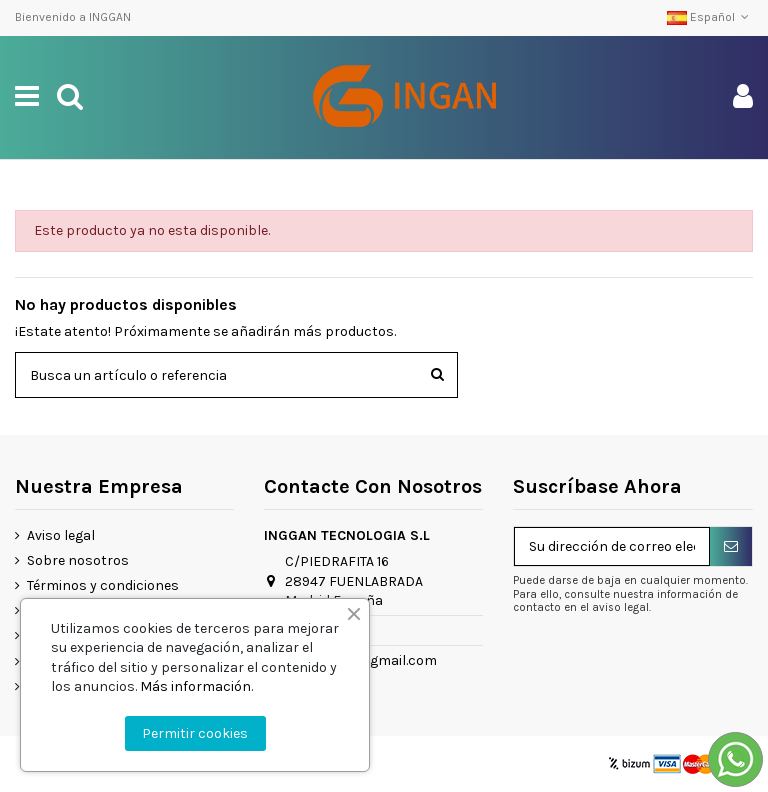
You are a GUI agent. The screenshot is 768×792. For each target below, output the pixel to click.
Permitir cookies (195, 733)
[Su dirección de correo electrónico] (612, 547)
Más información (195, 686)
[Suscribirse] (731, 547)
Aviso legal (61, 535)
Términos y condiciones (103, 585)
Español (710, 17)
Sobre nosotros (78, 560)
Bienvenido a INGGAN (73, 17)
